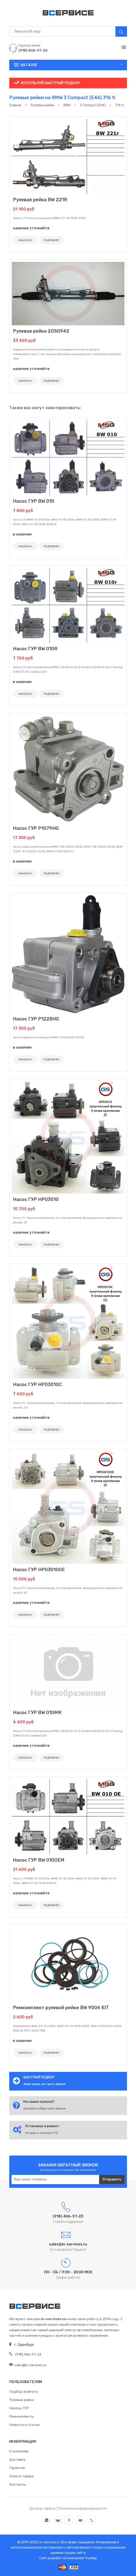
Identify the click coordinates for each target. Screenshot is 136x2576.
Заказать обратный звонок (44, 2108)
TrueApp (91, 2558)
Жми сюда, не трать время (44, 2084)
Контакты (17, 2484)
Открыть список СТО (41, 2133)
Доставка (17, 2460)
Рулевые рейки (21, 2400)
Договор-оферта (42, 2509)
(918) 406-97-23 (25, 2354)
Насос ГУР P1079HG (36, 828)
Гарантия (17, 2468)
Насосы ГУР (19, 2408)
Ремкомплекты (21, 2416)
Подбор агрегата (23, 2392)
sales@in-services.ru (27, 2365)
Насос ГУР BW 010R (35, 648)
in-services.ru (49, 2542)
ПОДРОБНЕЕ (51, 240)
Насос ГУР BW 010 (33, 501)
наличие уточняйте (31, 228)
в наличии (22, 534)
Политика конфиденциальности (82, 2509)
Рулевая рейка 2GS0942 (41, 331)
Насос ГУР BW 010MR (37, 1712)
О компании (18, 2451)
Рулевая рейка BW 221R (40, 199)
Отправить (112, 2179)
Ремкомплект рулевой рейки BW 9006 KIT (61, 2007)
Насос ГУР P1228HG (36, 1019)
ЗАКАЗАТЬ (25, 240)
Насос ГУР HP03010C (37, 1384)
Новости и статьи (24, 2425)
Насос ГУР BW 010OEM (38, 1860)
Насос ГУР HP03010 (36, 1199)
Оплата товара (21, 2476)
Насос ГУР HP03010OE (39, 1569)
